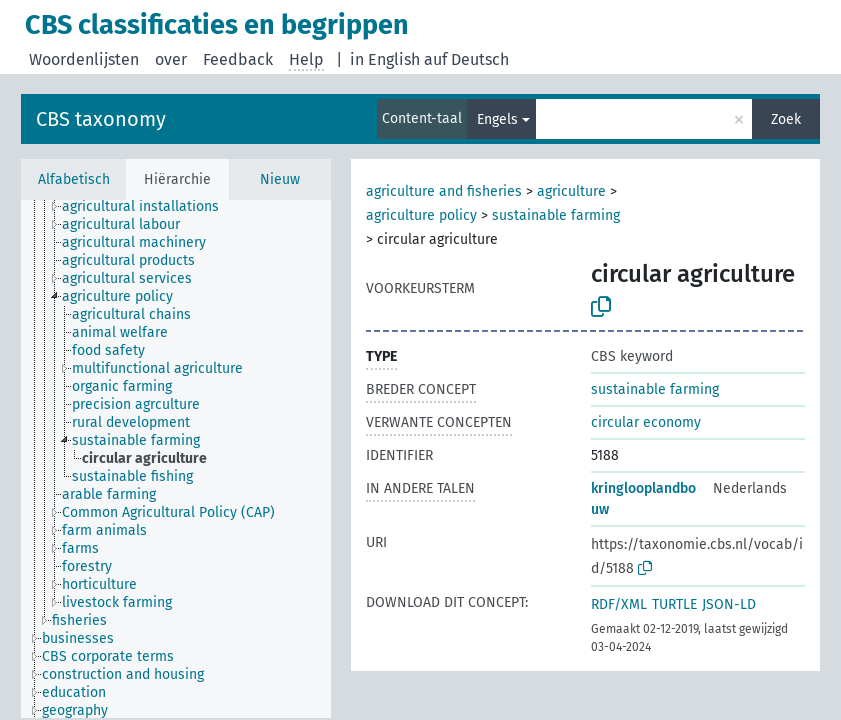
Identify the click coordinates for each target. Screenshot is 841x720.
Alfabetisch (74, 179)
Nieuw (280, 179)
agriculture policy (421, 215)
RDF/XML (619, 604)
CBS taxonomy (101, 119)
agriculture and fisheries (444, 191)
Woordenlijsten (84, 59)
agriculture (571, 191)
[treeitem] (149, 207)
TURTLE (674, 604)
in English (385, 59)
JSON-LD (729, 604)
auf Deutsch (466, 59)
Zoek (786, 119)
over (171, 59)
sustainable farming (556, 215)
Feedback (238, 59)
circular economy (646, 422)
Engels (497, 119)
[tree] (176, 459)
